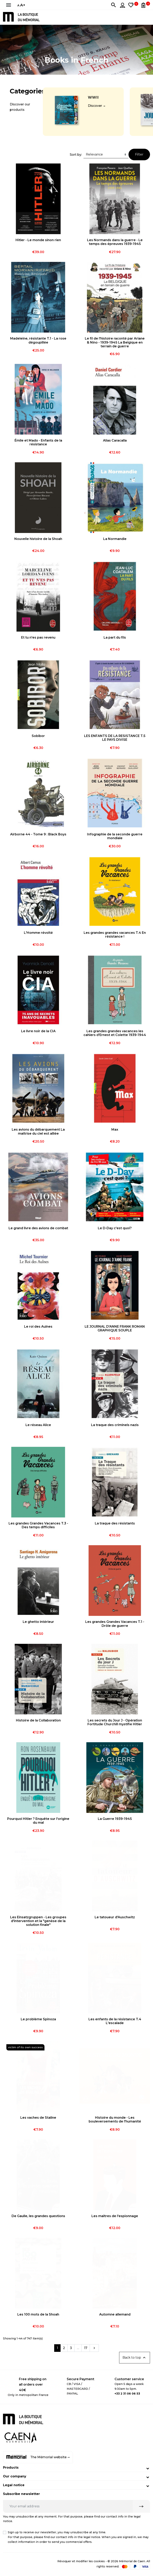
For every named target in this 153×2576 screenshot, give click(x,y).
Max (114, 1129)
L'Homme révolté (38, 933)
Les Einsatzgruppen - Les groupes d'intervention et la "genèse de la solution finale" (38, 1921)
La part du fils (115, 637)
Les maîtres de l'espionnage (114, 2216)
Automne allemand (114, 2314)
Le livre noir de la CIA (38, 1031)
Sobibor (38, 736)
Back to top (135, 2357)
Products (11, 2467)
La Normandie (115, 539)
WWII (93, 97)
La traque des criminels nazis (115, 1425)
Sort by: (76, 154)
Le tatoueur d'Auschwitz (115, 1917)
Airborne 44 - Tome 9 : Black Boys (38, 834)
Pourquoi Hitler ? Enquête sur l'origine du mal (38, 1820)
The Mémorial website (38, 2457)
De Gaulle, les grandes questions (38, 2216)
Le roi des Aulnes (38, 1326)
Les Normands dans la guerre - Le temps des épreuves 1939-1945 (115, 242)
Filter (139, 154)
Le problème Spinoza (38, 2019)
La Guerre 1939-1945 (115, 1819)
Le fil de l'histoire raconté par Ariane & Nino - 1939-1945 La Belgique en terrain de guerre (115, 342)
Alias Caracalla (115, 440)
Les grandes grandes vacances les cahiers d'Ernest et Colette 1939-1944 (114, 1033)
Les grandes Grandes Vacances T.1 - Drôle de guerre (114, 1623)
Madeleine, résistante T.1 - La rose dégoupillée (38, 340)
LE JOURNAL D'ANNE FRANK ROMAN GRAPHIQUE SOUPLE (115, 1328)
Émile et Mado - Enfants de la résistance (38, 442)
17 (85, 2348)
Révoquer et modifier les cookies (81, 2561)
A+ (22, 5)
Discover (95, 106)
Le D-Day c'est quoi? (115, 1228)
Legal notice (14, 2485)
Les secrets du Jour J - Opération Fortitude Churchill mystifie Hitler (114, 1722)
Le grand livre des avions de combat (38, 1228)
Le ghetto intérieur (38, 1622)
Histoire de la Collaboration (38, 1720)
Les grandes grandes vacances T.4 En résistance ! (115, 934)
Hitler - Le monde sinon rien (38, 240)
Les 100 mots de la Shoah (38, 2314)
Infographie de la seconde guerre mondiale (114, 836)
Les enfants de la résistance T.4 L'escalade (114, 2021)
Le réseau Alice (38, 1425)
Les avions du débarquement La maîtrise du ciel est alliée (38, 1131)
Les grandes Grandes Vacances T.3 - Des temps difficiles (38, 1525)
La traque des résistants (115, 1523)
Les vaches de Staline (38, 2117)
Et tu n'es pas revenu (38, 637)
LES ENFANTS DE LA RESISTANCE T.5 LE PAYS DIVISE (114, 738)
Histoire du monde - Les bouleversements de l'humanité (115, 2119)
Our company (14, 2476)
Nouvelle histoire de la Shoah (38, 539)
